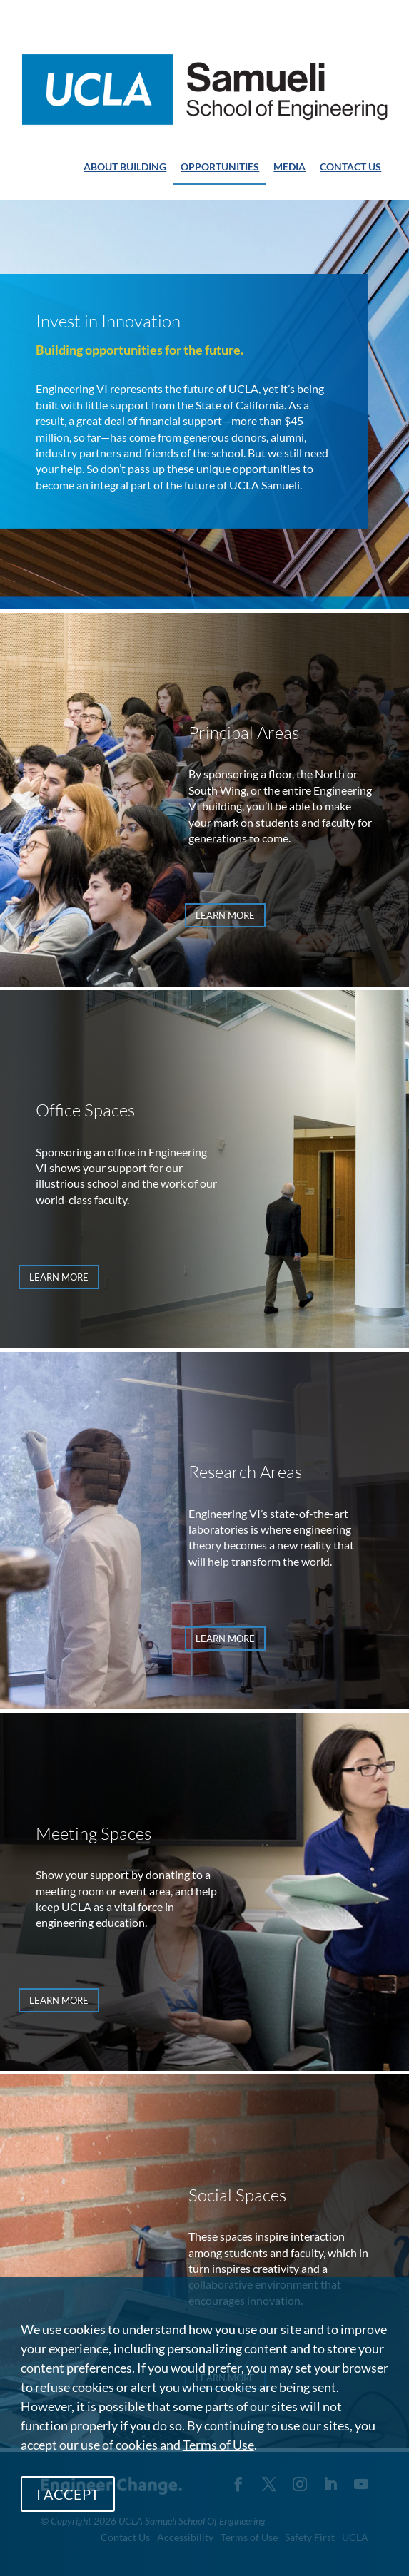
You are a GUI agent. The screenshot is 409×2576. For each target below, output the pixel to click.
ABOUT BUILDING (125, 167)
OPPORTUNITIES (220, 167)
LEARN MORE (225, 915)
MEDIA (289, 167)
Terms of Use (218, 2445)
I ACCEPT (67, 2494)
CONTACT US (350, 167)
